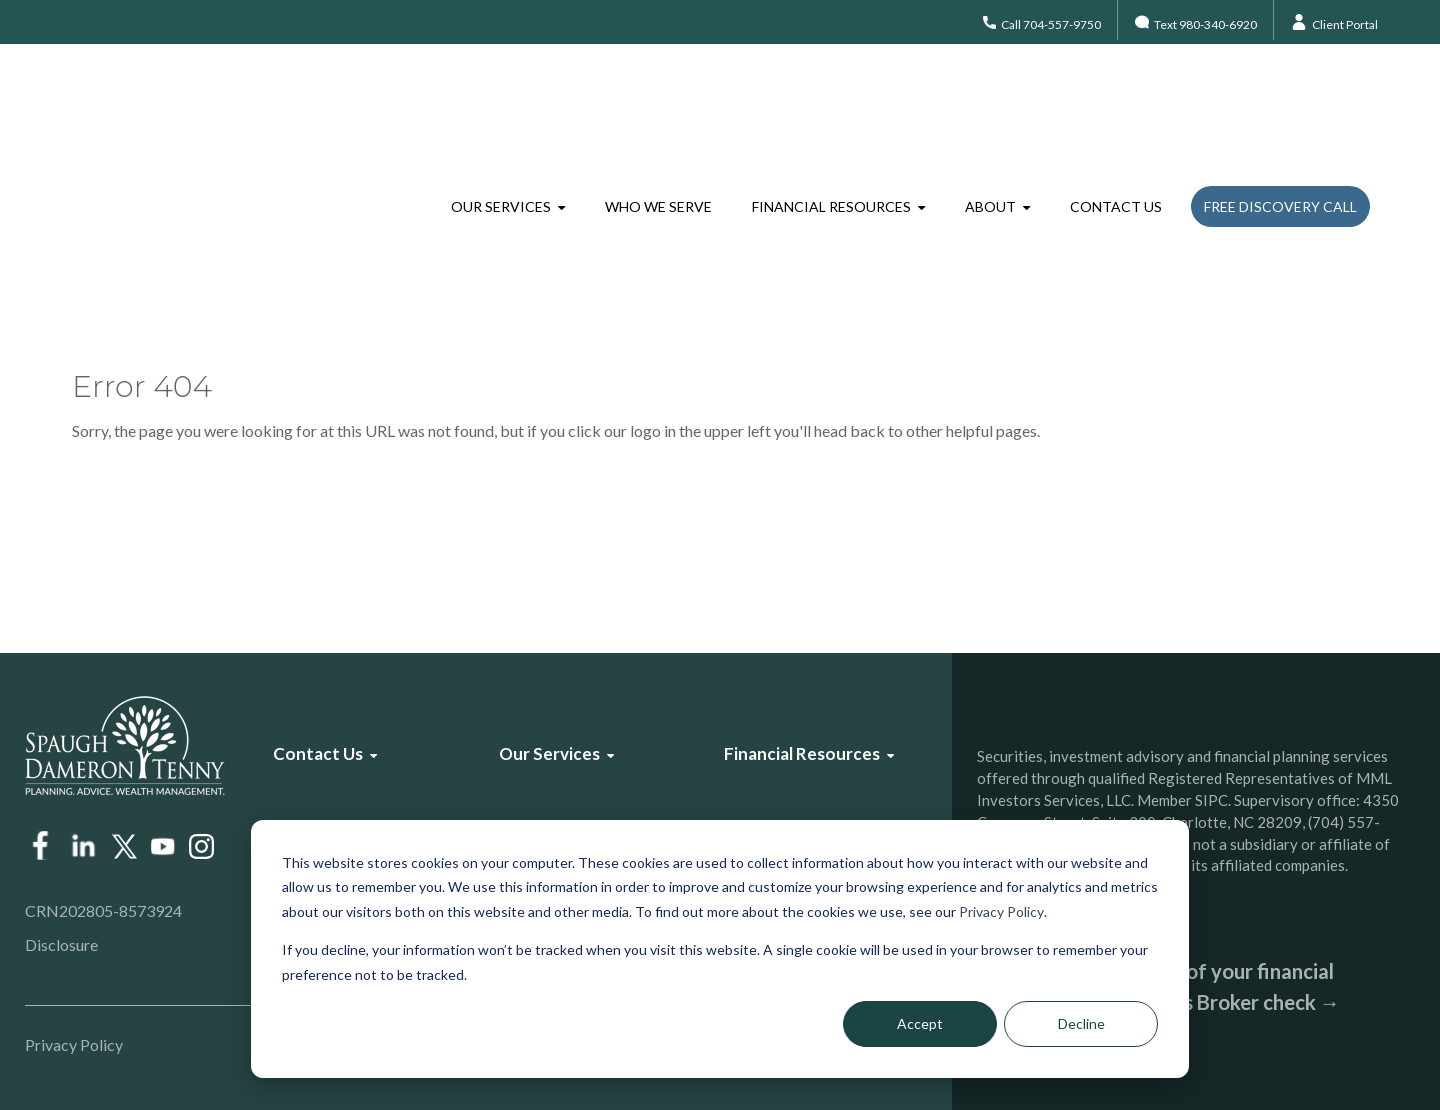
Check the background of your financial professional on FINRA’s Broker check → (1158, 986)
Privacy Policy (1001, 911)
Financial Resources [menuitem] (831, 104)
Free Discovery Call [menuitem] (1280, 104)
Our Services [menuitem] (501, 104)
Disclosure (61, 944)
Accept (920, 1023)
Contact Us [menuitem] (1116, 104)
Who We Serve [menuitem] (658, 104)
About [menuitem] (990, 104)
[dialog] (720, 949)
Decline (1081, 1023)
